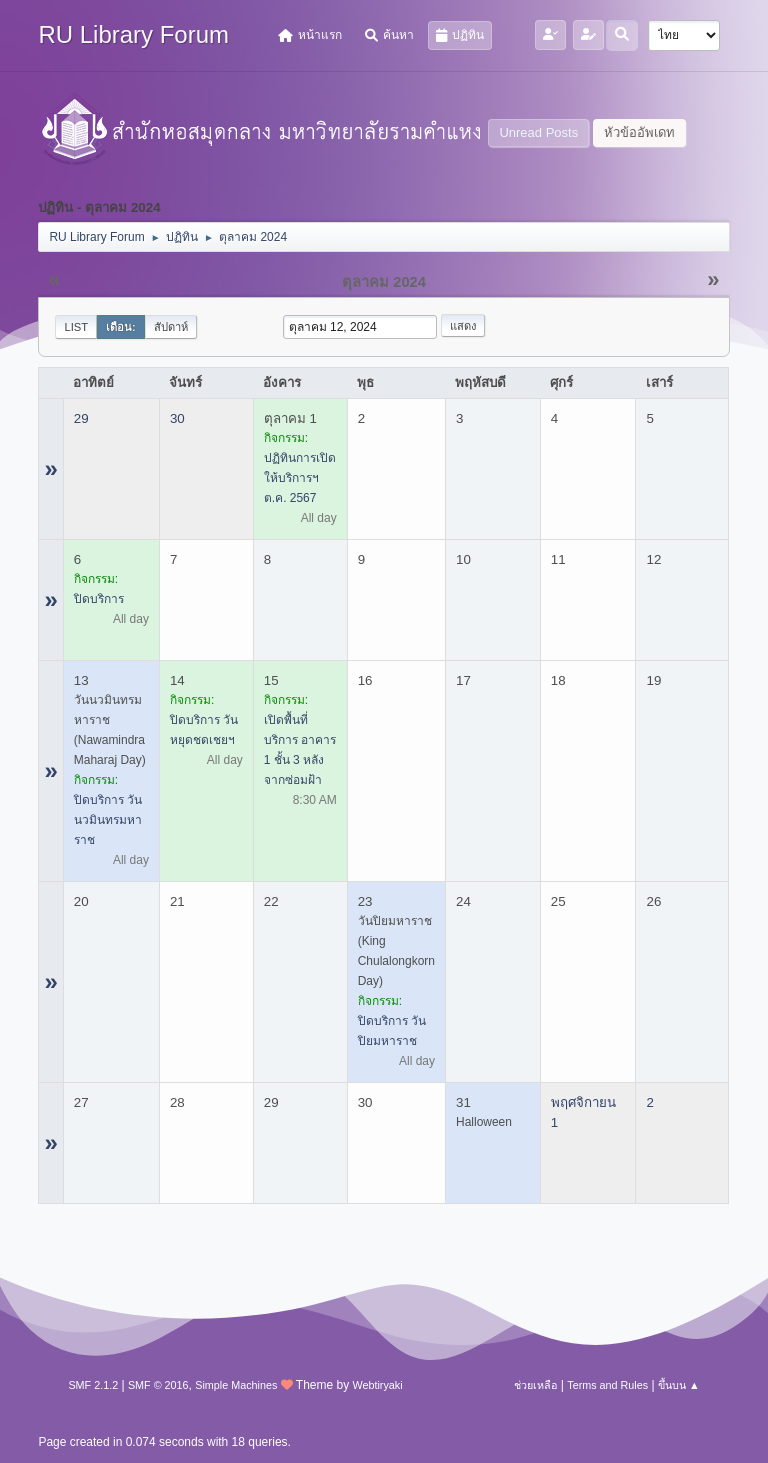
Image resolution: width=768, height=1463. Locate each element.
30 (177, 418)
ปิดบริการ (99, 599)
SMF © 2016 (158, 1385)
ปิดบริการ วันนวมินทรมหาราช (108, 820)
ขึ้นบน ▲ (679, 1385)
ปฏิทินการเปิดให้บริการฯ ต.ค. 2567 (300, 478)
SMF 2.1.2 (93, 1385)
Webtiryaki (377, 1385)
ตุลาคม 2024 (384, 282)
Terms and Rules (607, 1385)
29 (81, 418)
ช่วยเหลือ (535, 1385)
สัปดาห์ (171, 327)
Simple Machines (236, 1385)
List (76, 327)
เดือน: (121, 327)
